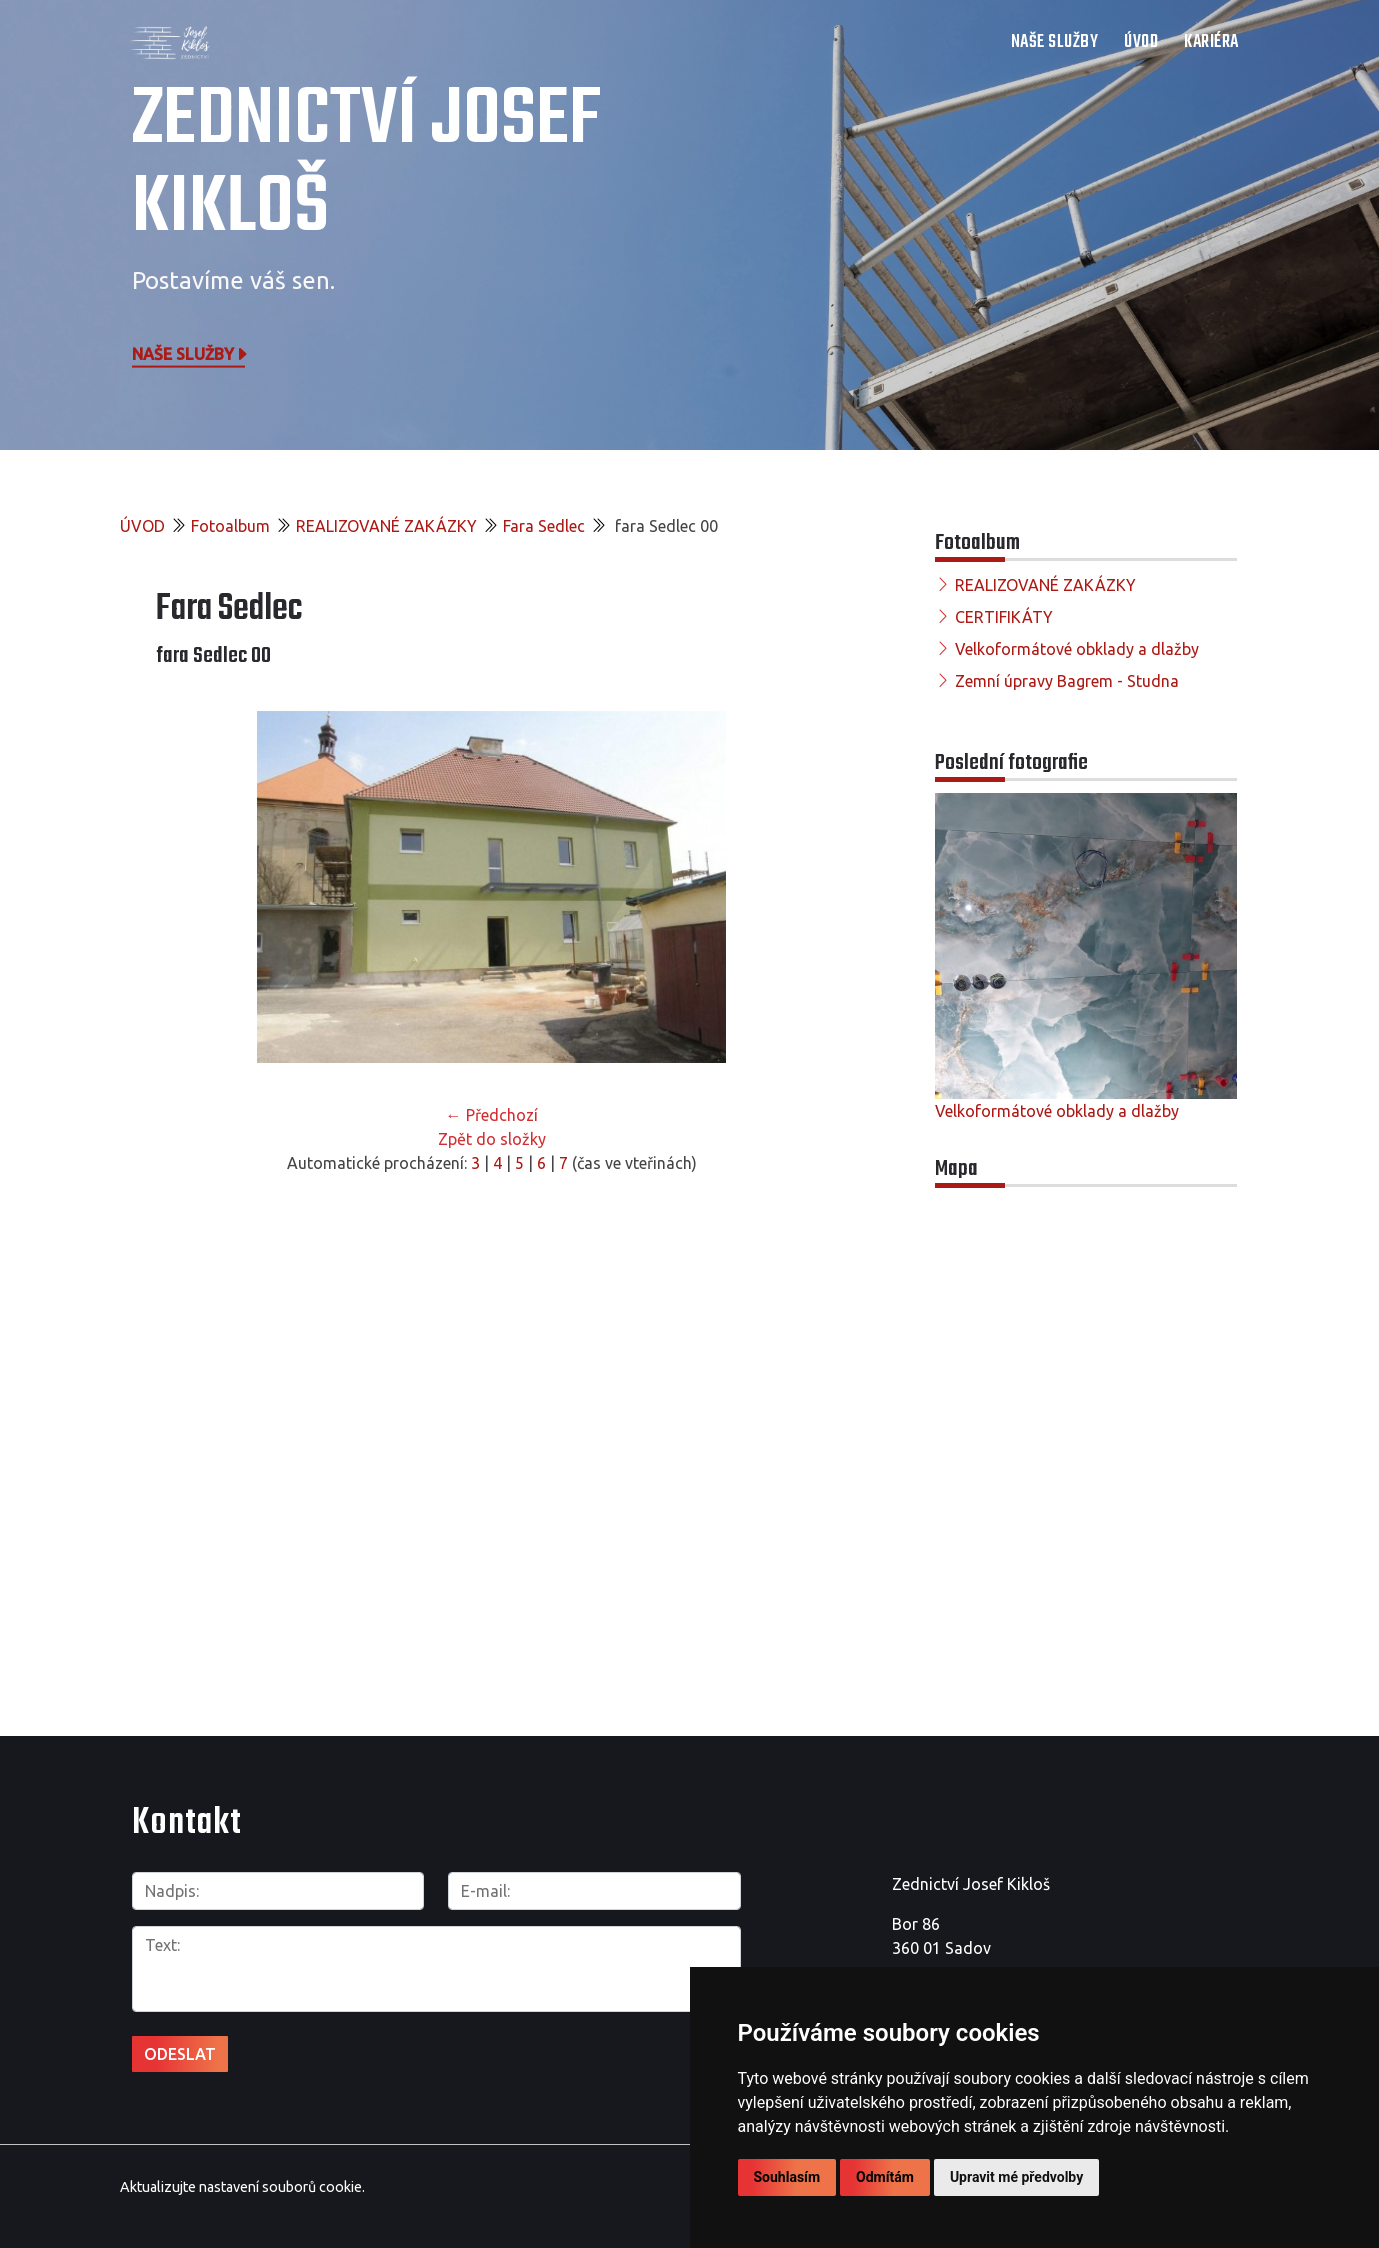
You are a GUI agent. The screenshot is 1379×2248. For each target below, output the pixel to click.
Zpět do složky (492, 1139)
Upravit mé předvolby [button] (1016, 2177)
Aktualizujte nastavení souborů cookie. (242, 2187)
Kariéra (1211, 42)
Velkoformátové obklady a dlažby (1077, 649)
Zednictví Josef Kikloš (366, 165)
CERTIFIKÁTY (1004, 617)
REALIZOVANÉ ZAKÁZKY (386, 526)
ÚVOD (1141, 42)
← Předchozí (492, 1115)
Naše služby (191, 353)
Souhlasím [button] (787, 2177)
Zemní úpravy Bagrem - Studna (1067, 681)
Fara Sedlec (544, 526)
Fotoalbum (230, 526)
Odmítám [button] (885, 2177)
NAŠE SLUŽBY (1055, 42)
